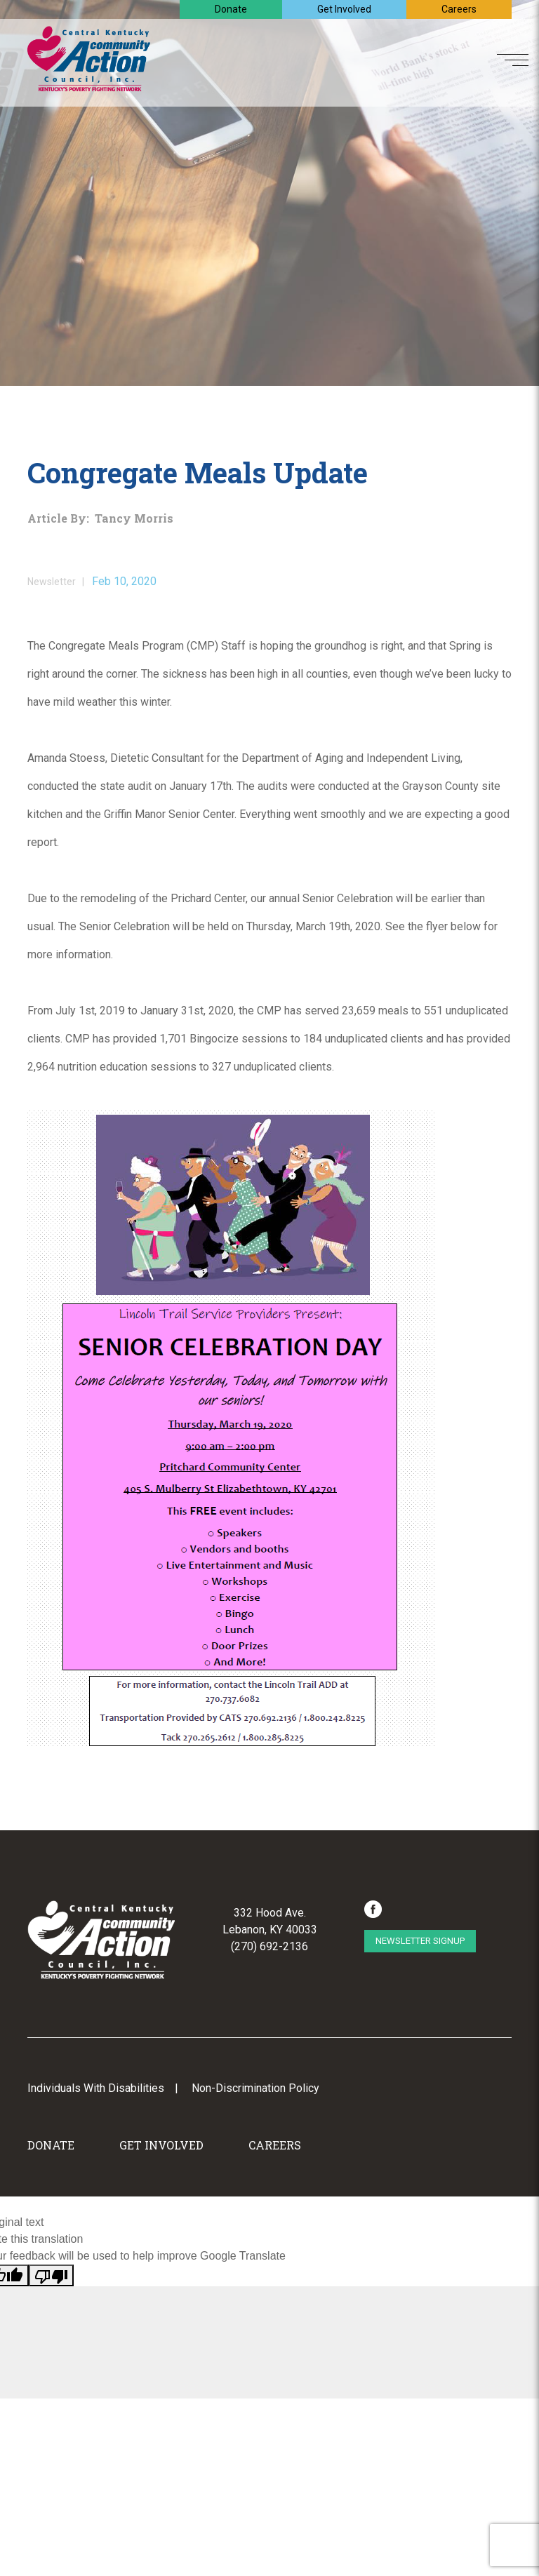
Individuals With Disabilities (95, 2088)
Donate (231, 9)
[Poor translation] (51, 2275)
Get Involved (344, 9)
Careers (459, 9)
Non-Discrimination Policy (255, 2088)
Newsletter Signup (420, 1941)
